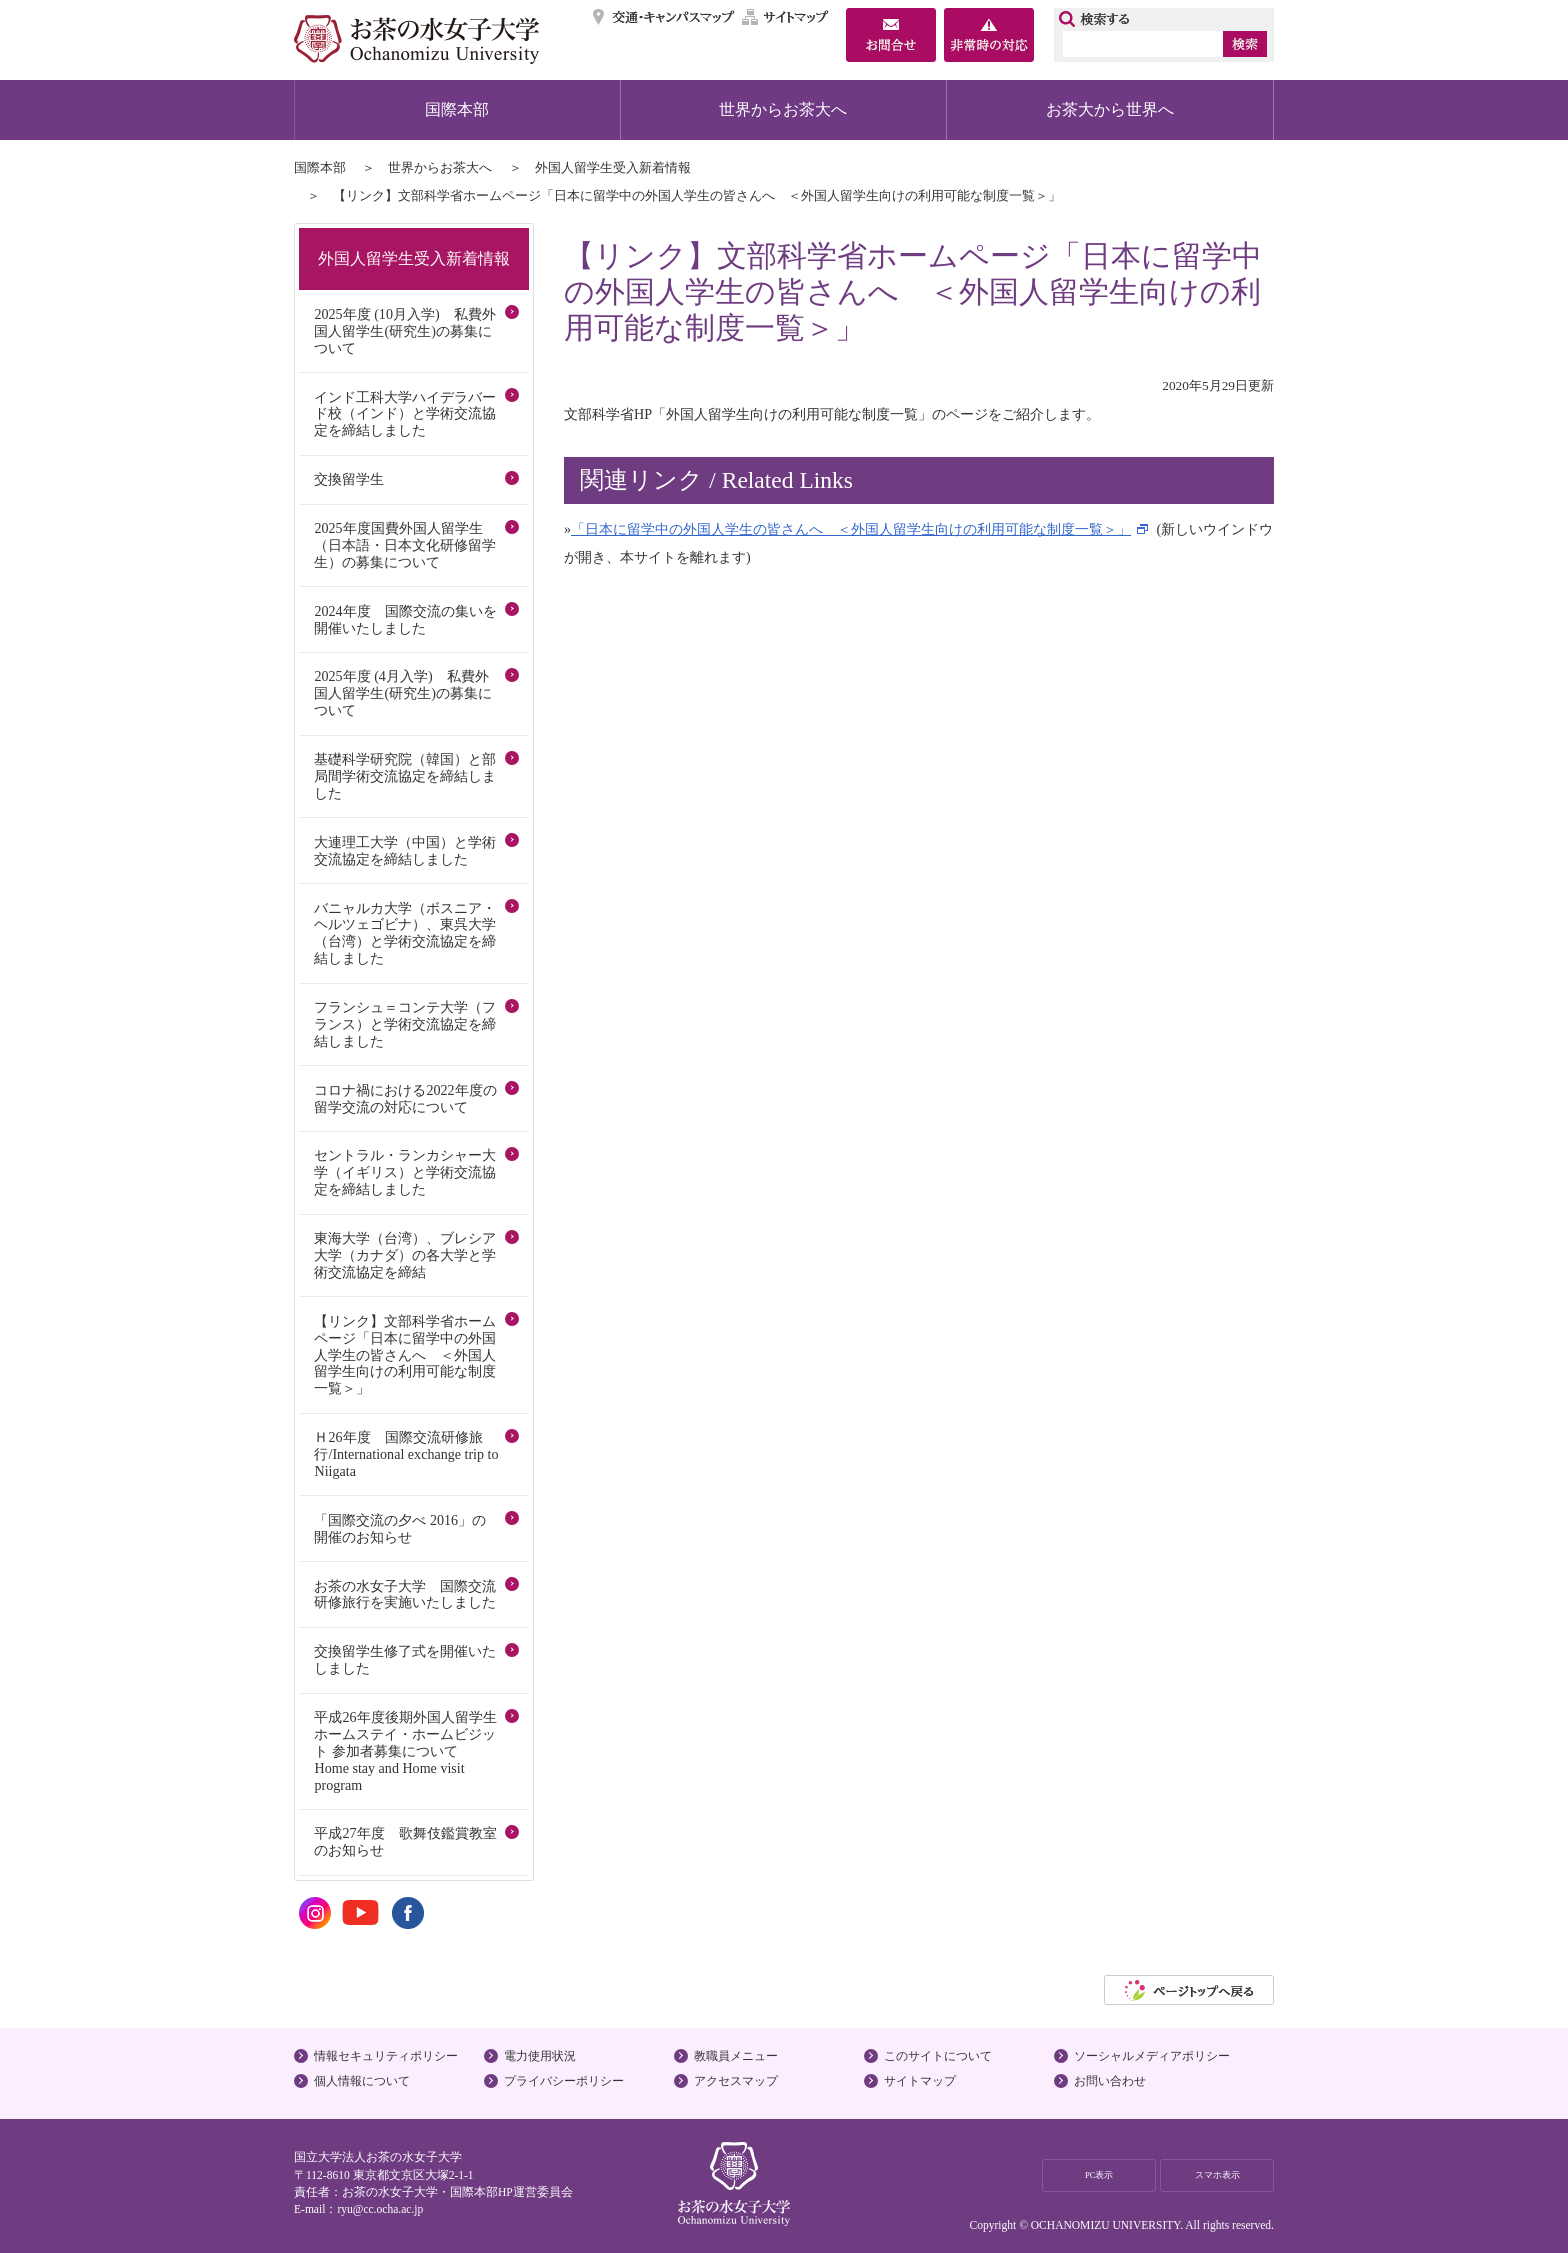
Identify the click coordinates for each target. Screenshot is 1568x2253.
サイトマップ (786, 17)
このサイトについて (938, 2056)
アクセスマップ (736, 2081)
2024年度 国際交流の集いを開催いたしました (405, 619)
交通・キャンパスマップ (664, 17)
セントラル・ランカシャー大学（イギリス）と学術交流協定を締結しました (405, 1172)
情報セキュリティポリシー (386, 2056)
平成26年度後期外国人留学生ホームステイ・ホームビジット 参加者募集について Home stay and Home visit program (405, 1751)
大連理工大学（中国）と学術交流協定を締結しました (405, 850)
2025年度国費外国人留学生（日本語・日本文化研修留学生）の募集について (405, 545)
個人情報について (362, 2081)
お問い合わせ (1110, 2081)
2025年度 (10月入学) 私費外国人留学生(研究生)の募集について (404, 331)
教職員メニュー (736, 2056)
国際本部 (457, 109)
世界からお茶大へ (783, 109)
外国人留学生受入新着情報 (613, 167)
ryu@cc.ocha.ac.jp (380, 2209)
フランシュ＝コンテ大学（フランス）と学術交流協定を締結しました (405, 1024)
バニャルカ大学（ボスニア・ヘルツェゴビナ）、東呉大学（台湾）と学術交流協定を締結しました (405, 933)
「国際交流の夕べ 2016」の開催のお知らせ (400, 1528)
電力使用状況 (540, 2056)
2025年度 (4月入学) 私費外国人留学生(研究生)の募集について (402, 693)
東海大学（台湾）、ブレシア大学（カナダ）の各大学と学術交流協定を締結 (405, 1255)
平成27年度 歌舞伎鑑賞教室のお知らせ (405, 1841)
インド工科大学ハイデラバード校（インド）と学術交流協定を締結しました (405, 414)
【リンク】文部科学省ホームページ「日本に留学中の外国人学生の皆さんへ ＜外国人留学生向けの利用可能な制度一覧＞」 (405, 1355)
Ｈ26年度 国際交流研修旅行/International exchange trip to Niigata (406, 1454)
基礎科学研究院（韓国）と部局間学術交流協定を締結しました (405, 776)
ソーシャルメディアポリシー (1152, 2056)
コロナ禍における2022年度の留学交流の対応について (405, 1098)
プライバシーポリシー (564, 2081)
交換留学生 (349, 479)
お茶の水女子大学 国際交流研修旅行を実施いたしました (405, 1594)
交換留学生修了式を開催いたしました (405, 1659)
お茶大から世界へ (1110, 109)
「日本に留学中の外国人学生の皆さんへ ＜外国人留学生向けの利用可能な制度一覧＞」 (851, 529)
